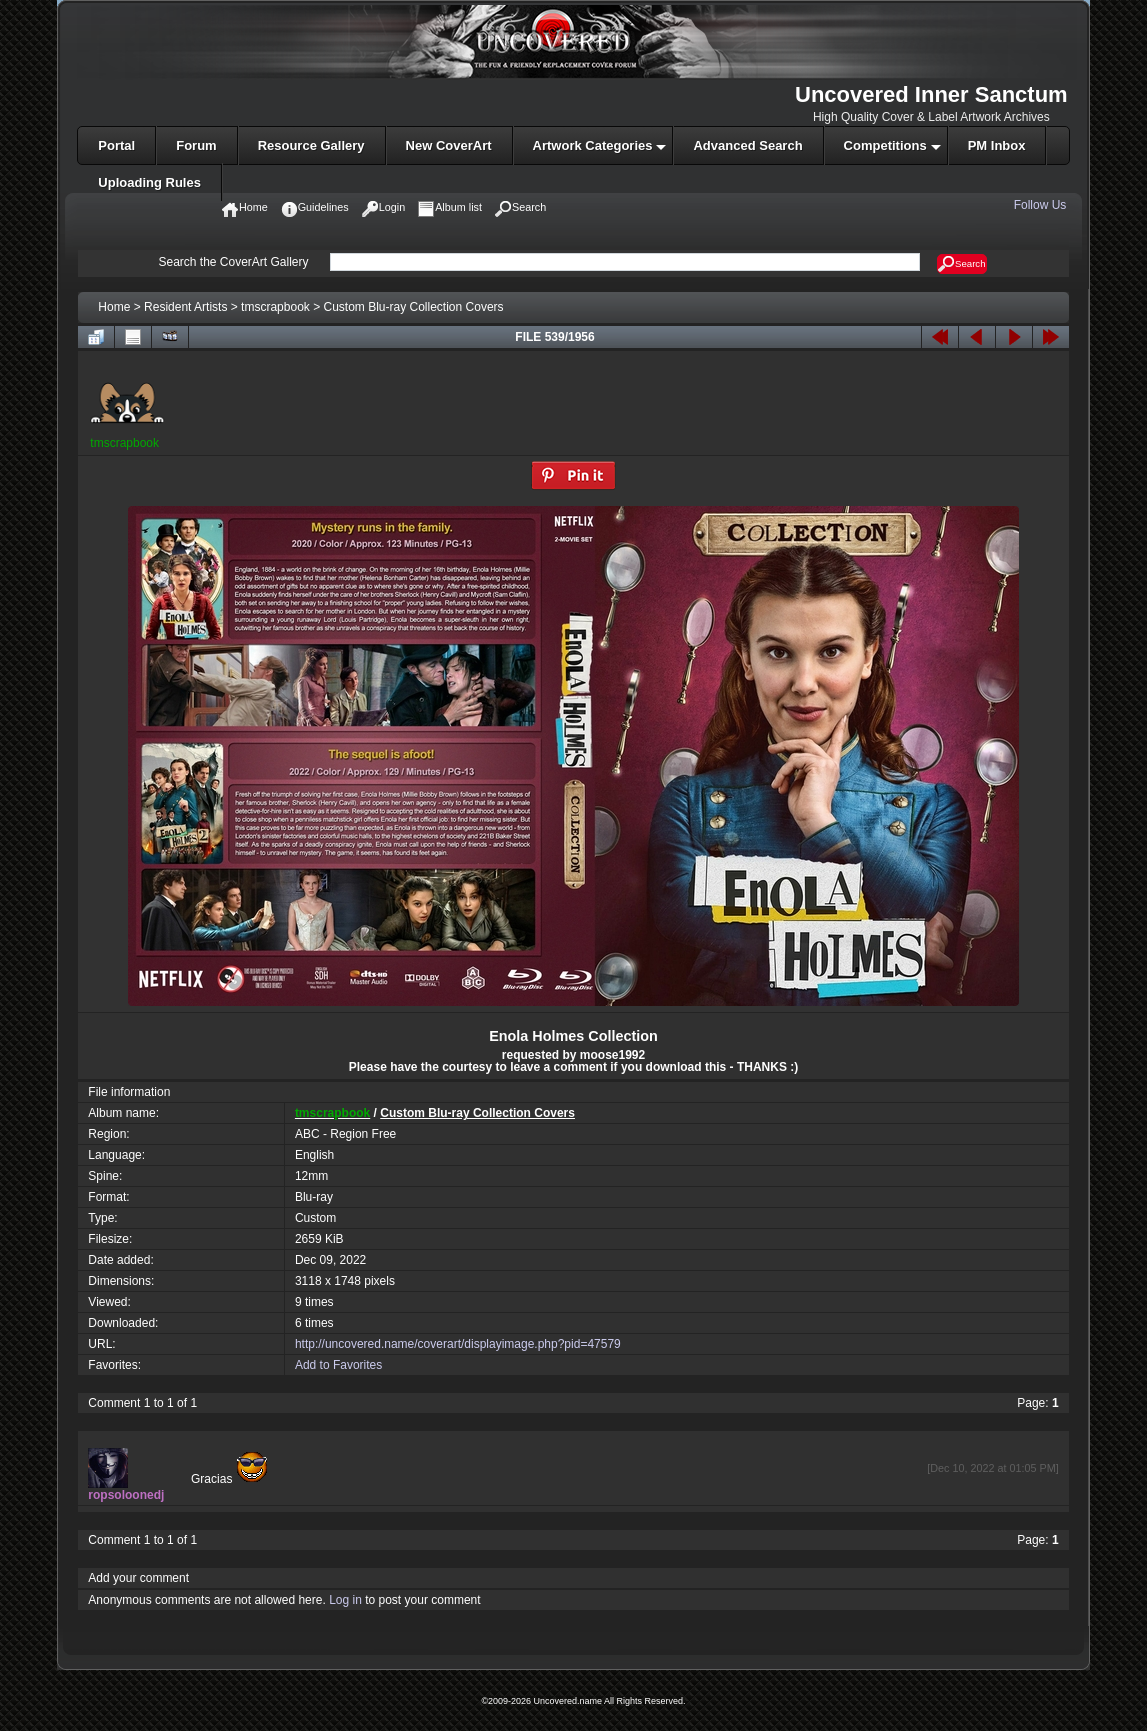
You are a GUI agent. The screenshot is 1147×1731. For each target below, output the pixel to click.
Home (114, 307)
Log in (345, 1600)
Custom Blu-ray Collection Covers (414, 307)
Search (961, 264)
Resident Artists (185, 307)
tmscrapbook (275, 307)
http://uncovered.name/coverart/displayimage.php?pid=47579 (458, 1344)
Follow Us (1042, 205)
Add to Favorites (338, 1365)
